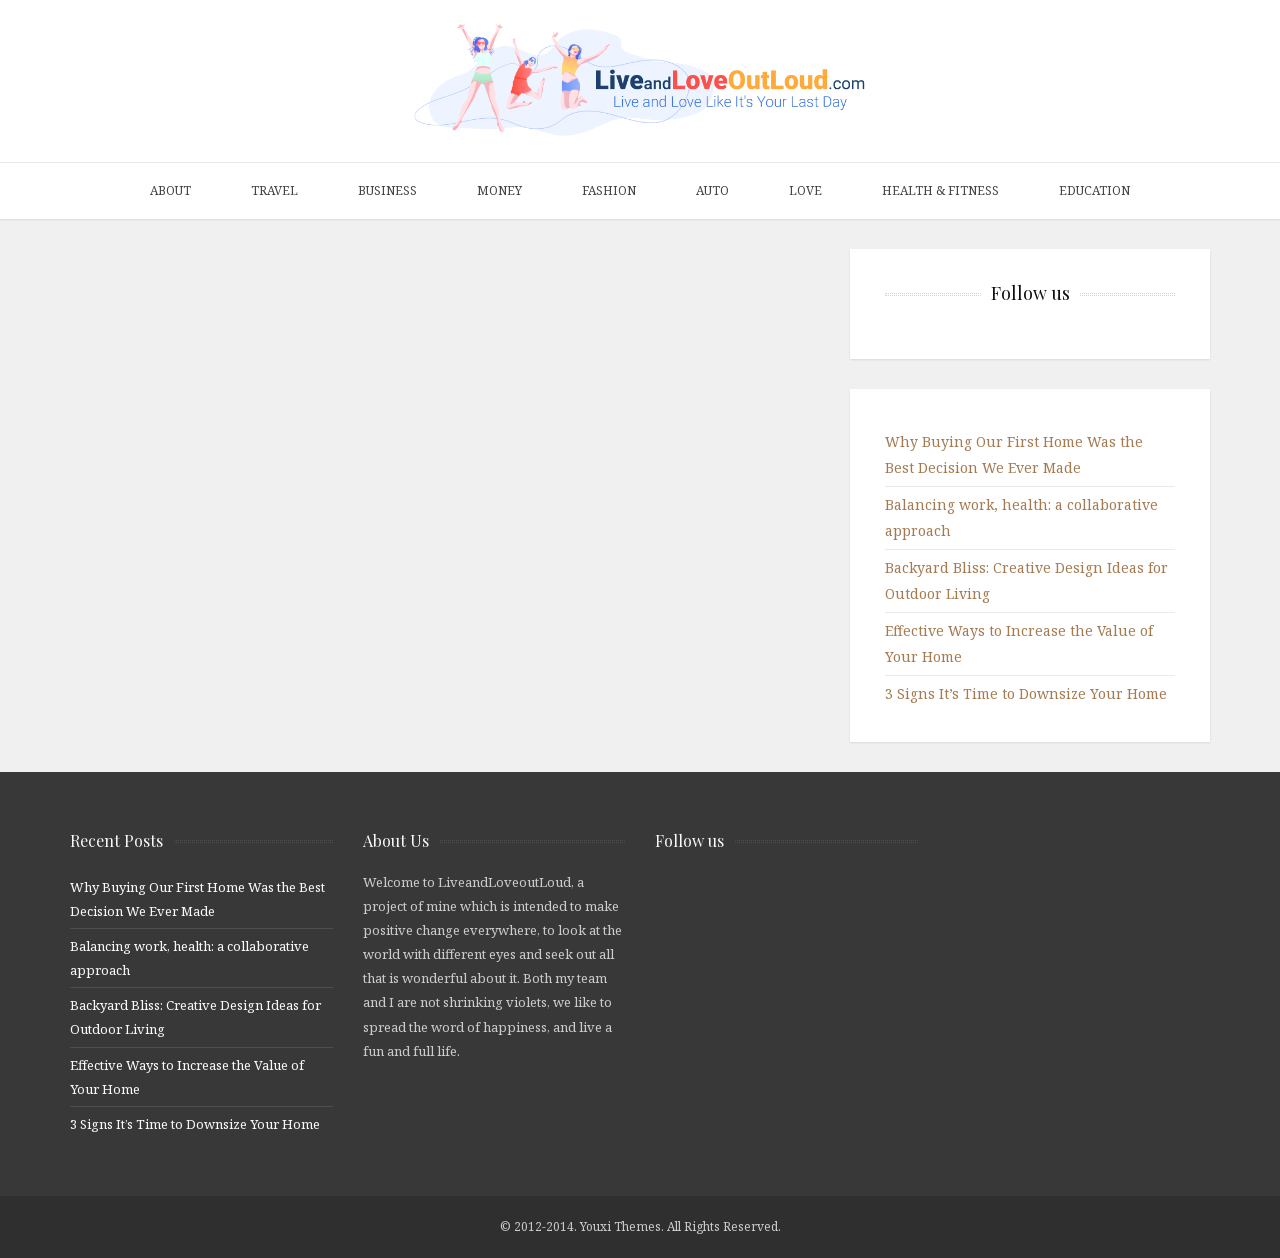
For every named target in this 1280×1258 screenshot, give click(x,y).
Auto (712, 190)
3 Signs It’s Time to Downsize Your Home (1026, 693)
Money (499, 190)
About (170, 190)
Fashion (609, 190)
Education (1094, 190)
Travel (274, 190)
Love (805, 190)
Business (387, 190)
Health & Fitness (940, 190)
